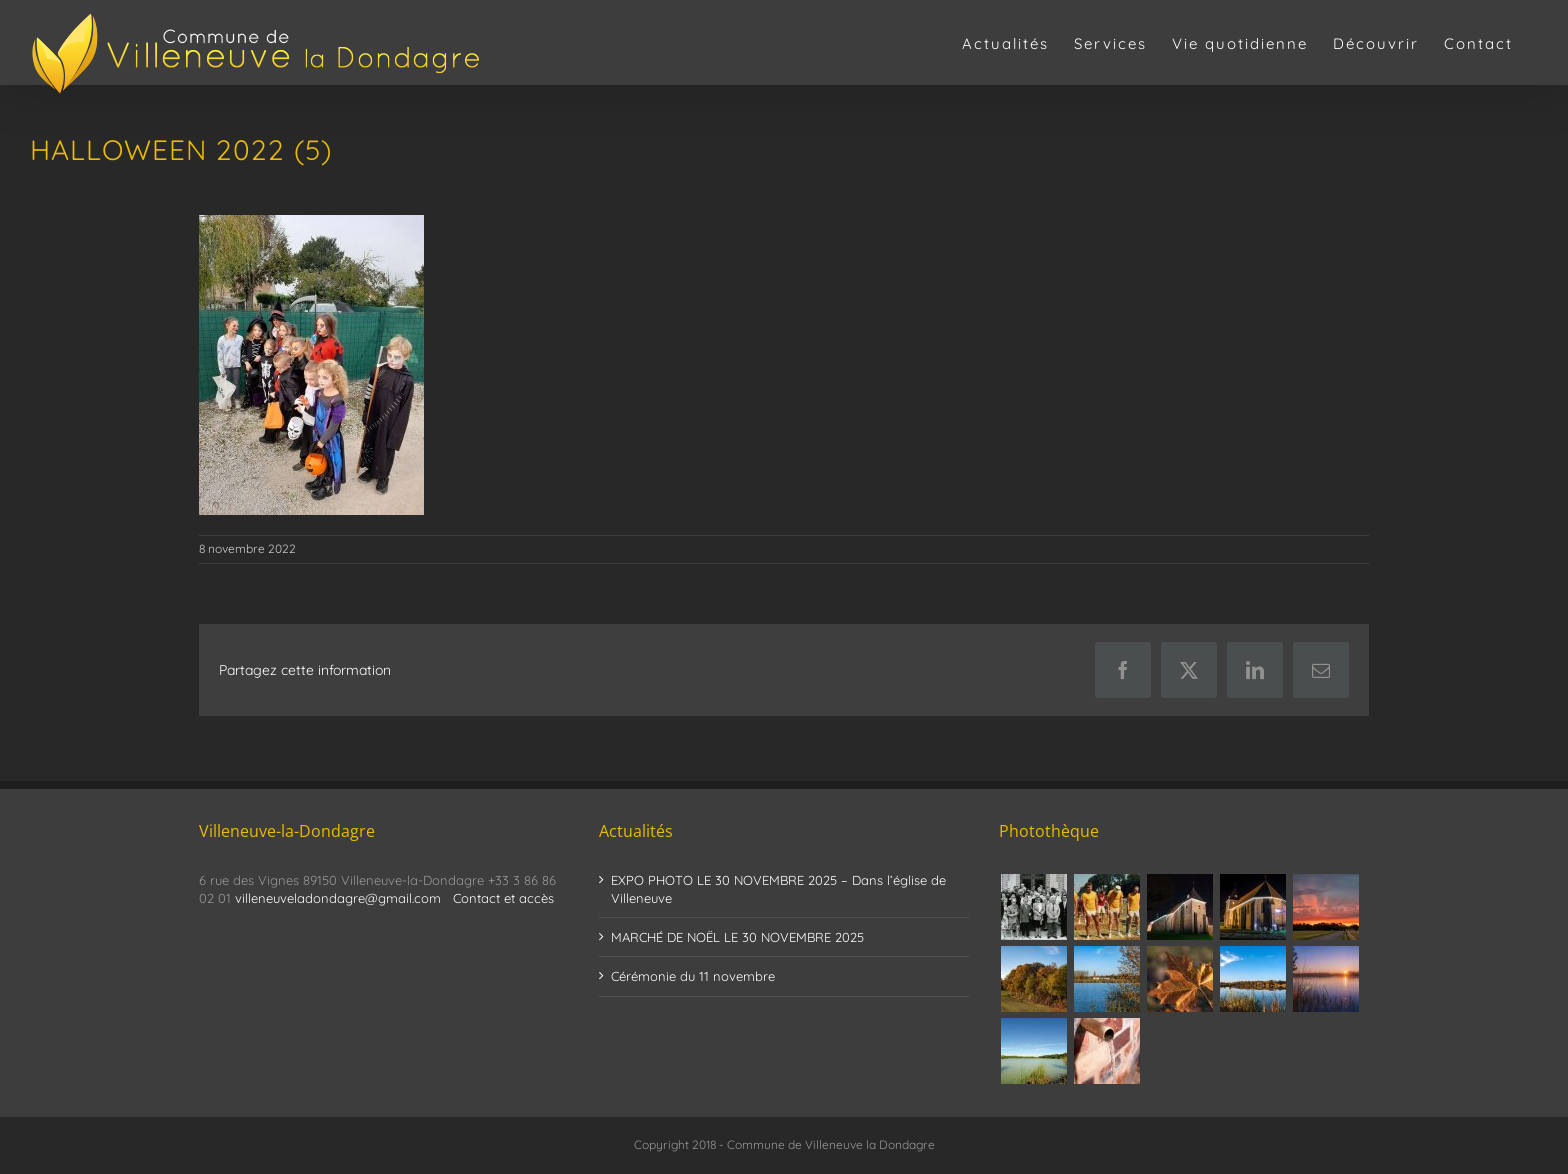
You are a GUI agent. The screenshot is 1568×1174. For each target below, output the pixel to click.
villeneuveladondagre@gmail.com (338, 898)
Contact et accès (503, 898)
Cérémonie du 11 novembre (693, 976)
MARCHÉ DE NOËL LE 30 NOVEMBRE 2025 (737, 937)
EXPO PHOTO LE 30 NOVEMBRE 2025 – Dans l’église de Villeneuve (778, 889)
